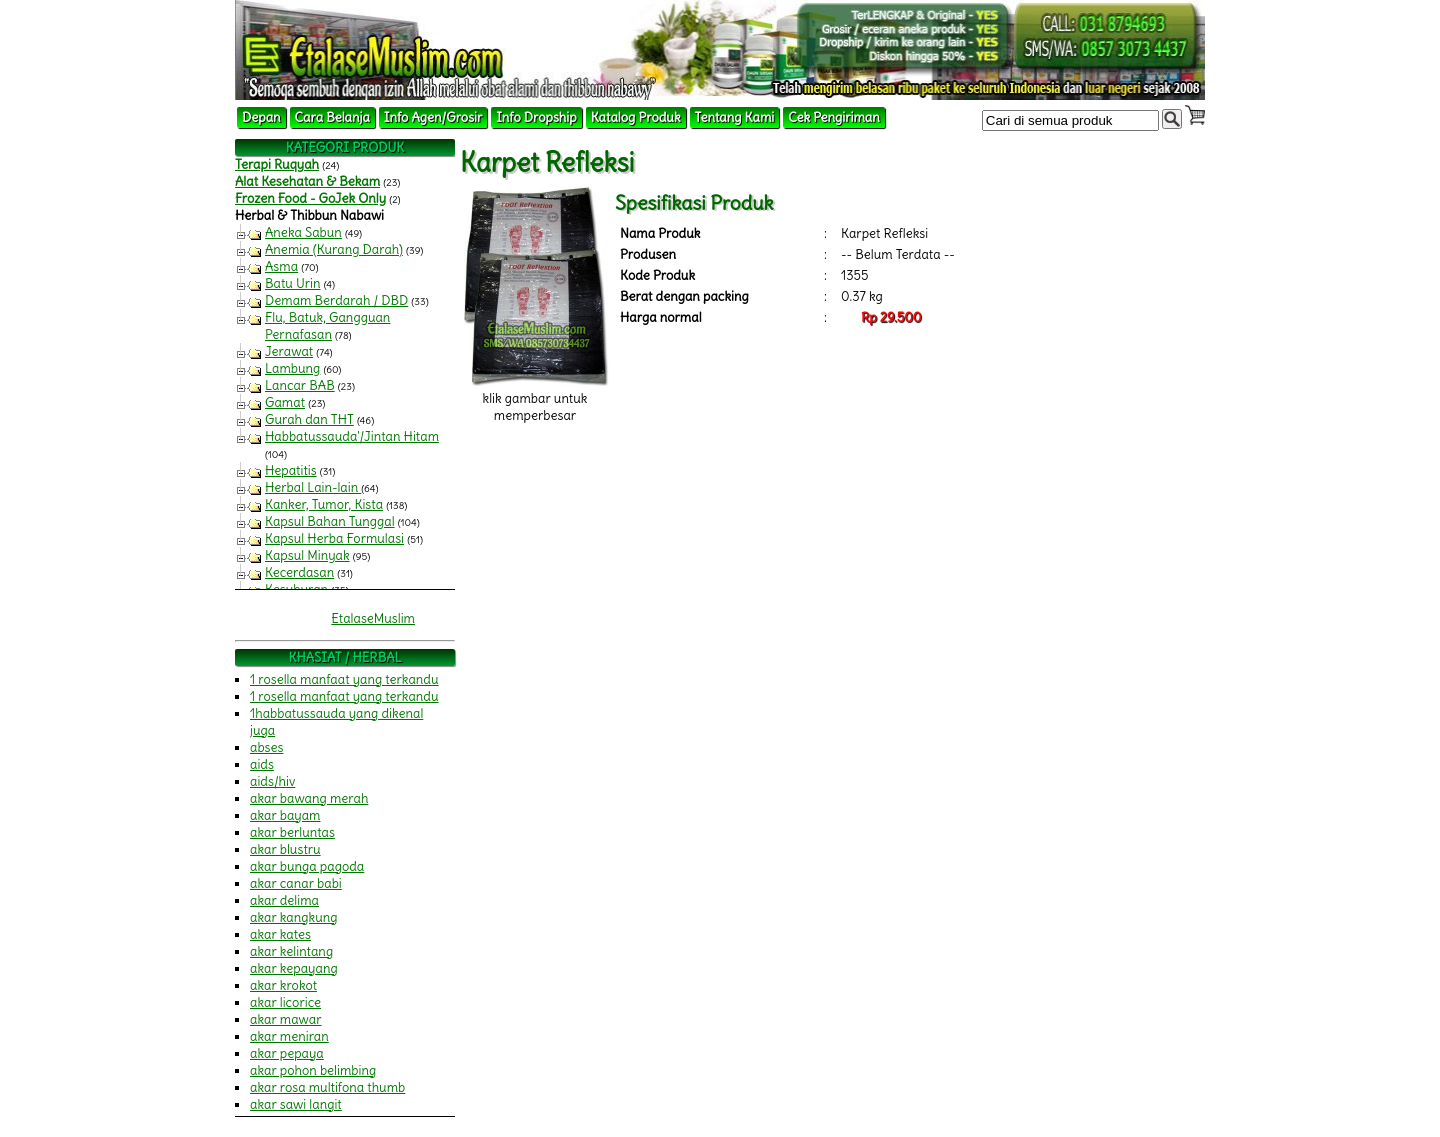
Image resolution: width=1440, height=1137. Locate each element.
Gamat (285, 402)
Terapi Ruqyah (277, 164)
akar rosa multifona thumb (327, 1087)
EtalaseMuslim (373, 618)
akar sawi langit (296, 1104)
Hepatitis (291, 470)
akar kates (280, 934)
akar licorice (285, 1002)
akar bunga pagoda (307, 866)
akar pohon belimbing (313, 1070)
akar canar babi (296, 883)
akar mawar (286, 1019)
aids (262, 764)
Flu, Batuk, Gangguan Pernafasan (327, 326)
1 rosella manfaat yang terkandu (344, 679)
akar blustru (285, 849)
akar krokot (283, 985)
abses (266, 747)
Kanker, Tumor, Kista (324, 504)
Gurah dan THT (309, 419)
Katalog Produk (636, 117)
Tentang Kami (735, 117)
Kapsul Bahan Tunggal (330, 521)
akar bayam (285, 815)
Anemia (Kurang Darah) (334, 249)
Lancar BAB (300, 385)
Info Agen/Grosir (433, 117)
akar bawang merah (309, 798)
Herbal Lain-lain (313, 487)
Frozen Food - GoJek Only (310, 198)
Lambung (292, 368)
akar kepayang (294, 968)
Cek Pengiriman (834, 117)
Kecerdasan (299, 572)
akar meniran (289, 1036)
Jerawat (289, 351)
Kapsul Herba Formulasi (334, 538)
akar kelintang (291, 951)
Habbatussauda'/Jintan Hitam (352, 436)
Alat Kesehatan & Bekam (307, 181)
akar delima (284, 900)
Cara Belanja (332, 117)
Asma (281, 266)
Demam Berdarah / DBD (336, 300)
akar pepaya (287, 1053)
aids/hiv (272, 781)
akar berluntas (292, 832)
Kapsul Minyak (307, 555)
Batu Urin (293, 283)
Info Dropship (536, 117)
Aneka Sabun (303, 232)
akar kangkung (294, 917)
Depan (261, 117)
